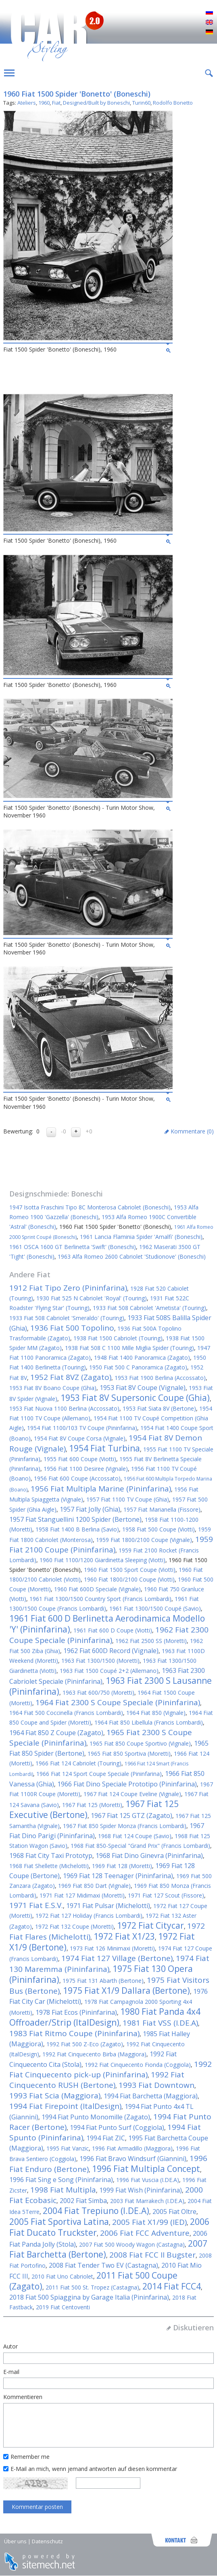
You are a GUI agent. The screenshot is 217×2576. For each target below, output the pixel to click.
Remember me (30, 2456)
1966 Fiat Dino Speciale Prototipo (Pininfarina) (127, 1784)
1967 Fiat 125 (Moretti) (92, 1805)
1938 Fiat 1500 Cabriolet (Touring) (118, 1338)
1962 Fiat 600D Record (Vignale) (111, 1650)
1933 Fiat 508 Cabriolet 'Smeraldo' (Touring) (66, 1318)
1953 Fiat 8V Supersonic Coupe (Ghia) (135, 1397)
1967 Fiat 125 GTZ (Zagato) (131, 1815)
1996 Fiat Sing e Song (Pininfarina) (61, 2179)
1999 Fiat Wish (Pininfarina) (140, 2190)
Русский (209, 13)
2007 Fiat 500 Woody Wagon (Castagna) (132, 2244)
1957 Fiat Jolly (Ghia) (90, 1509)
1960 (44, 102)
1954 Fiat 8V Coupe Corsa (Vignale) (79, 1438)
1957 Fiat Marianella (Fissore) (161, 1509)
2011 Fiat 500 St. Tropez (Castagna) (92, 2287)
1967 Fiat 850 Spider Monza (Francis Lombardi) (124, 1826)
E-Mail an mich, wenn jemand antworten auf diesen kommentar (93, 2469)
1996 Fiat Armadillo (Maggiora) (132, 2148)
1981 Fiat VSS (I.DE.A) (160, 2023)
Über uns (15, 2541)
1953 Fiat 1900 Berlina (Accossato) (160, 1378)
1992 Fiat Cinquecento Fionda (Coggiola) (138, 2064)
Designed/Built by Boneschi (96, 102)
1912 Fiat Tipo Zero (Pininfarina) (68, 1288)
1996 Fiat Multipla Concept (146, 2168)
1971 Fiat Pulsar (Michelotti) (108, 1905)
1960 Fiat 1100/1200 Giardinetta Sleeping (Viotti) (102, 1560)
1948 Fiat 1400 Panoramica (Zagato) (142, 1357)
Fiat (56, 102)
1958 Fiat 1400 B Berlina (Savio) (77, 1529)
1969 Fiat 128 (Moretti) (122, 1866)
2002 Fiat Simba (83, 2200)
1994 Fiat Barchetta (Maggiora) (151, 2096)
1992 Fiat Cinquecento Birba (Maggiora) (94, 2054)
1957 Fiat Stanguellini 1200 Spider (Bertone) (75, 1519)
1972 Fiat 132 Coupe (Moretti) (74, 1926)
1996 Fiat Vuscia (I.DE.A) (147, 2180)
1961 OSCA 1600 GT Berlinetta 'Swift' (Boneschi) (72, 1247)
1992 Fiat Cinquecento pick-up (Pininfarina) (110, 2069)
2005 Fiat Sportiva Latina (59, 2221)
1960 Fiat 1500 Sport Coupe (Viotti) (129, 1569)
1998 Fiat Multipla (63, 2189)
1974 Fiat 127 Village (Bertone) (117, 1958)
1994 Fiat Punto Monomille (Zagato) (96, 2117)
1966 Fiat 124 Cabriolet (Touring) (78, 1763)
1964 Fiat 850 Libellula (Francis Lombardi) (148, 1722)
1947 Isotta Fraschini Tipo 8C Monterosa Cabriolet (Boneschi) (90, 1207)
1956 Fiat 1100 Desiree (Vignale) (86, 1468)
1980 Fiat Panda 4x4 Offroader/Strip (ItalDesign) (104, 2017)
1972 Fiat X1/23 (124, 1936)
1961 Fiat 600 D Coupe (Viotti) (112, 1630)
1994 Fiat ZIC (105, 2138)
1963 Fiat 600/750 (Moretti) (98, 1692)
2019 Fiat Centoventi (63, 2307)
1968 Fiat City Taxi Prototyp (50, 1855)
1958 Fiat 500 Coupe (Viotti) (158, 1529)
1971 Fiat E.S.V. (36, 1905)
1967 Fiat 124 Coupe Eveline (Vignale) (132, 1794)
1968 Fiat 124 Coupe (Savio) (134, 1836)
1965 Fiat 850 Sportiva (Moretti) (129, 1753)
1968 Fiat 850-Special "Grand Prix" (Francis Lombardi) (140, 1845)
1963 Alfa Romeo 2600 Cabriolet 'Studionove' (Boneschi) (132, 1256)
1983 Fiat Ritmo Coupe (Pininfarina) (74, 2033)
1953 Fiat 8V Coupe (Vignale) (143, 1387)
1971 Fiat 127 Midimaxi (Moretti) (82, 1895)
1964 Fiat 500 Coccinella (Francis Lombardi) (66, 1713)
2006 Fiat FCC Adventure (145, 2233)
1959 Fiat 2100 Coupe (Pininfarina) (111, 1544)
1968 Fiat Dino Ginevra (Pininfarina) (149, 1855)
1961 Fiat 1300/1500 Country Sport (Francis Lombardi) (100, 1599)
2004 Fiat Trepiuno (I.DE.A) (96, 2210)
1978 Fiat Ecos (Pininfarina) (76, 2012)
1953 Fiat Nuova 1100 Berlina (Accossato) (64, 1408)
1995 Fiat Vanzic (67, 2148)
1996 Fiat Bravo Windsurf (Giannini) (132, 2158)
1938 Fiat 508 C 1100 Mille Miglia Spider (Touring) (129, 1348)
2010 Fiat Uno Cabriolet (62, 2276)
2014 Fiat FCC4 (171, 2286)
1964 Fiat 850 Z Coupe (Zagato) (56, 1732)
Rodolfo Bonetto (173, 102)
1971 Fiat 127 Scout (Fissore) (166, 1895)
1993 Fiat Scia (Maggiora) (54, 2095)
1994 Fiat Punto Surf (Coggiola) (117, 2127)
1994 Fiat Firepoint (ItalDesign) (65, 2106)
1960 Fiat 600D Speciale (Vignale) (97, 1589)
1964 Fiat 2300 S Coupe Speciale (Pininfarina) (117, 1702)
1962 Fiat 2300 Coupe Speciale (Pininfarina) (109, 1634)
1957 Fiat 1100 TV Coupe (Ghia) (127, 1499)
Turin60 (141, 102)
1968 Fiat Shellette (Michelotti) (49, 1866)
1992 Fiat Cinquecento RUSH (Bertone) (96, 2079)
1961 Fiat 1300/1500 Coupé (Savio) (155, 1608)
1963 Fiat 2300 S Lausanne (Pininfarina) (110, 1686)
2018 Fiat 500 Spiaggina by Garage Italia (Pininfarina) (89, 2297)
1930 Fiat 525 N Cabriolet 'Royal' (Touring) (91, 1298)
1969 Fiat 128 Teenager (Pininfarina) (118, 1875)
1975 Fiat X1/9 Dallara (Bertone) (126, 1990)
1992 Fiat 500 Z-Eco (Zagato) (84, 2044)
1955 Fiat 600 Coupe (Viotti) (80, 1459)
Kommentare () (192, 1131)
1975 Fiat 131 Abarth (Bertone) (103, 1980)
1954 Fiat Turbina (104, 1448)
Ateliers (26, 102)
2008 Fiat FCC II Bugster (152, 2255)
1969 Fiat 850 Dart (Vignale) (94, 1885)
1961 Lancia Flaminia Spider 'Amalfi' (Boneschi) (141, 1237)
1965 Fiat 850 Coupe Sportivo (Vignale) (140, 1743)
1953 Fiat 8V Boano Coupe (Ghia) (52, 1388)
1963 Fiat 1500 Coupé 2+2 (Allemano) (109, 1671)
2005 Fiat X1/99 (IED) (149, 2222)
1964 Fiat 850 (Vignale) (156, 1713)
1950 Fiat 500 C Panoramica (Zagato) (138, 1367)
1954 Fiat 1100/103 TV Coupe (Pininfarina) (82, 1428)
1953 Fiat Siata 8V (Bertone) (159, 1408)
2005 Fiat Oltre (174, 2211)
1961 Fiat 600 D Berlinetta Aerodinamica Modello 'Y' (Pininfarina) (107, 1624)
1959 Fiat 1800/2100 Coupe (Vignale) (144, 1540)
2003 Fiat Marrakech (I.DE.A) (147, 2201)
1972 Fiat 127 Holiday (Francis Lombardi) (88, 1915)
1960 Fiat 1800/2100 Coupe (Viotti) (129, 1579)
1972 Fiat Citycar (150, 1925)
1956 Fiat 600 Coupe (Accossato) (77, 1478)
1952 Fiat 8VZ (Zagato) (70, 1377)
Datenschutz (47, 2541)
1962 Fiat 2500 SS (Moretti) (151, 1641)
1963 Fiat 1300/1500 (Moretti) (100, 1660)
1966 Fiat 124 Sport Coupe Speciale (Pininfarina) (99, 1774)
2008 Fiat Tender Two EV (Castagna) (103, 2265)
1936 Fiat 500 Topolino (72, 1328)
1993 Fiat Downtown (156, 2085)
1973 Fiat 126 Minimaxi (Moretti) (112, 1948)
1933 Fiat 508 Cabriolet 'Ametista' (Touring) (149, 1308)
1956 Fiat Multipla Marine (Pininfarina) (101, 1488)
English (209, 22)
